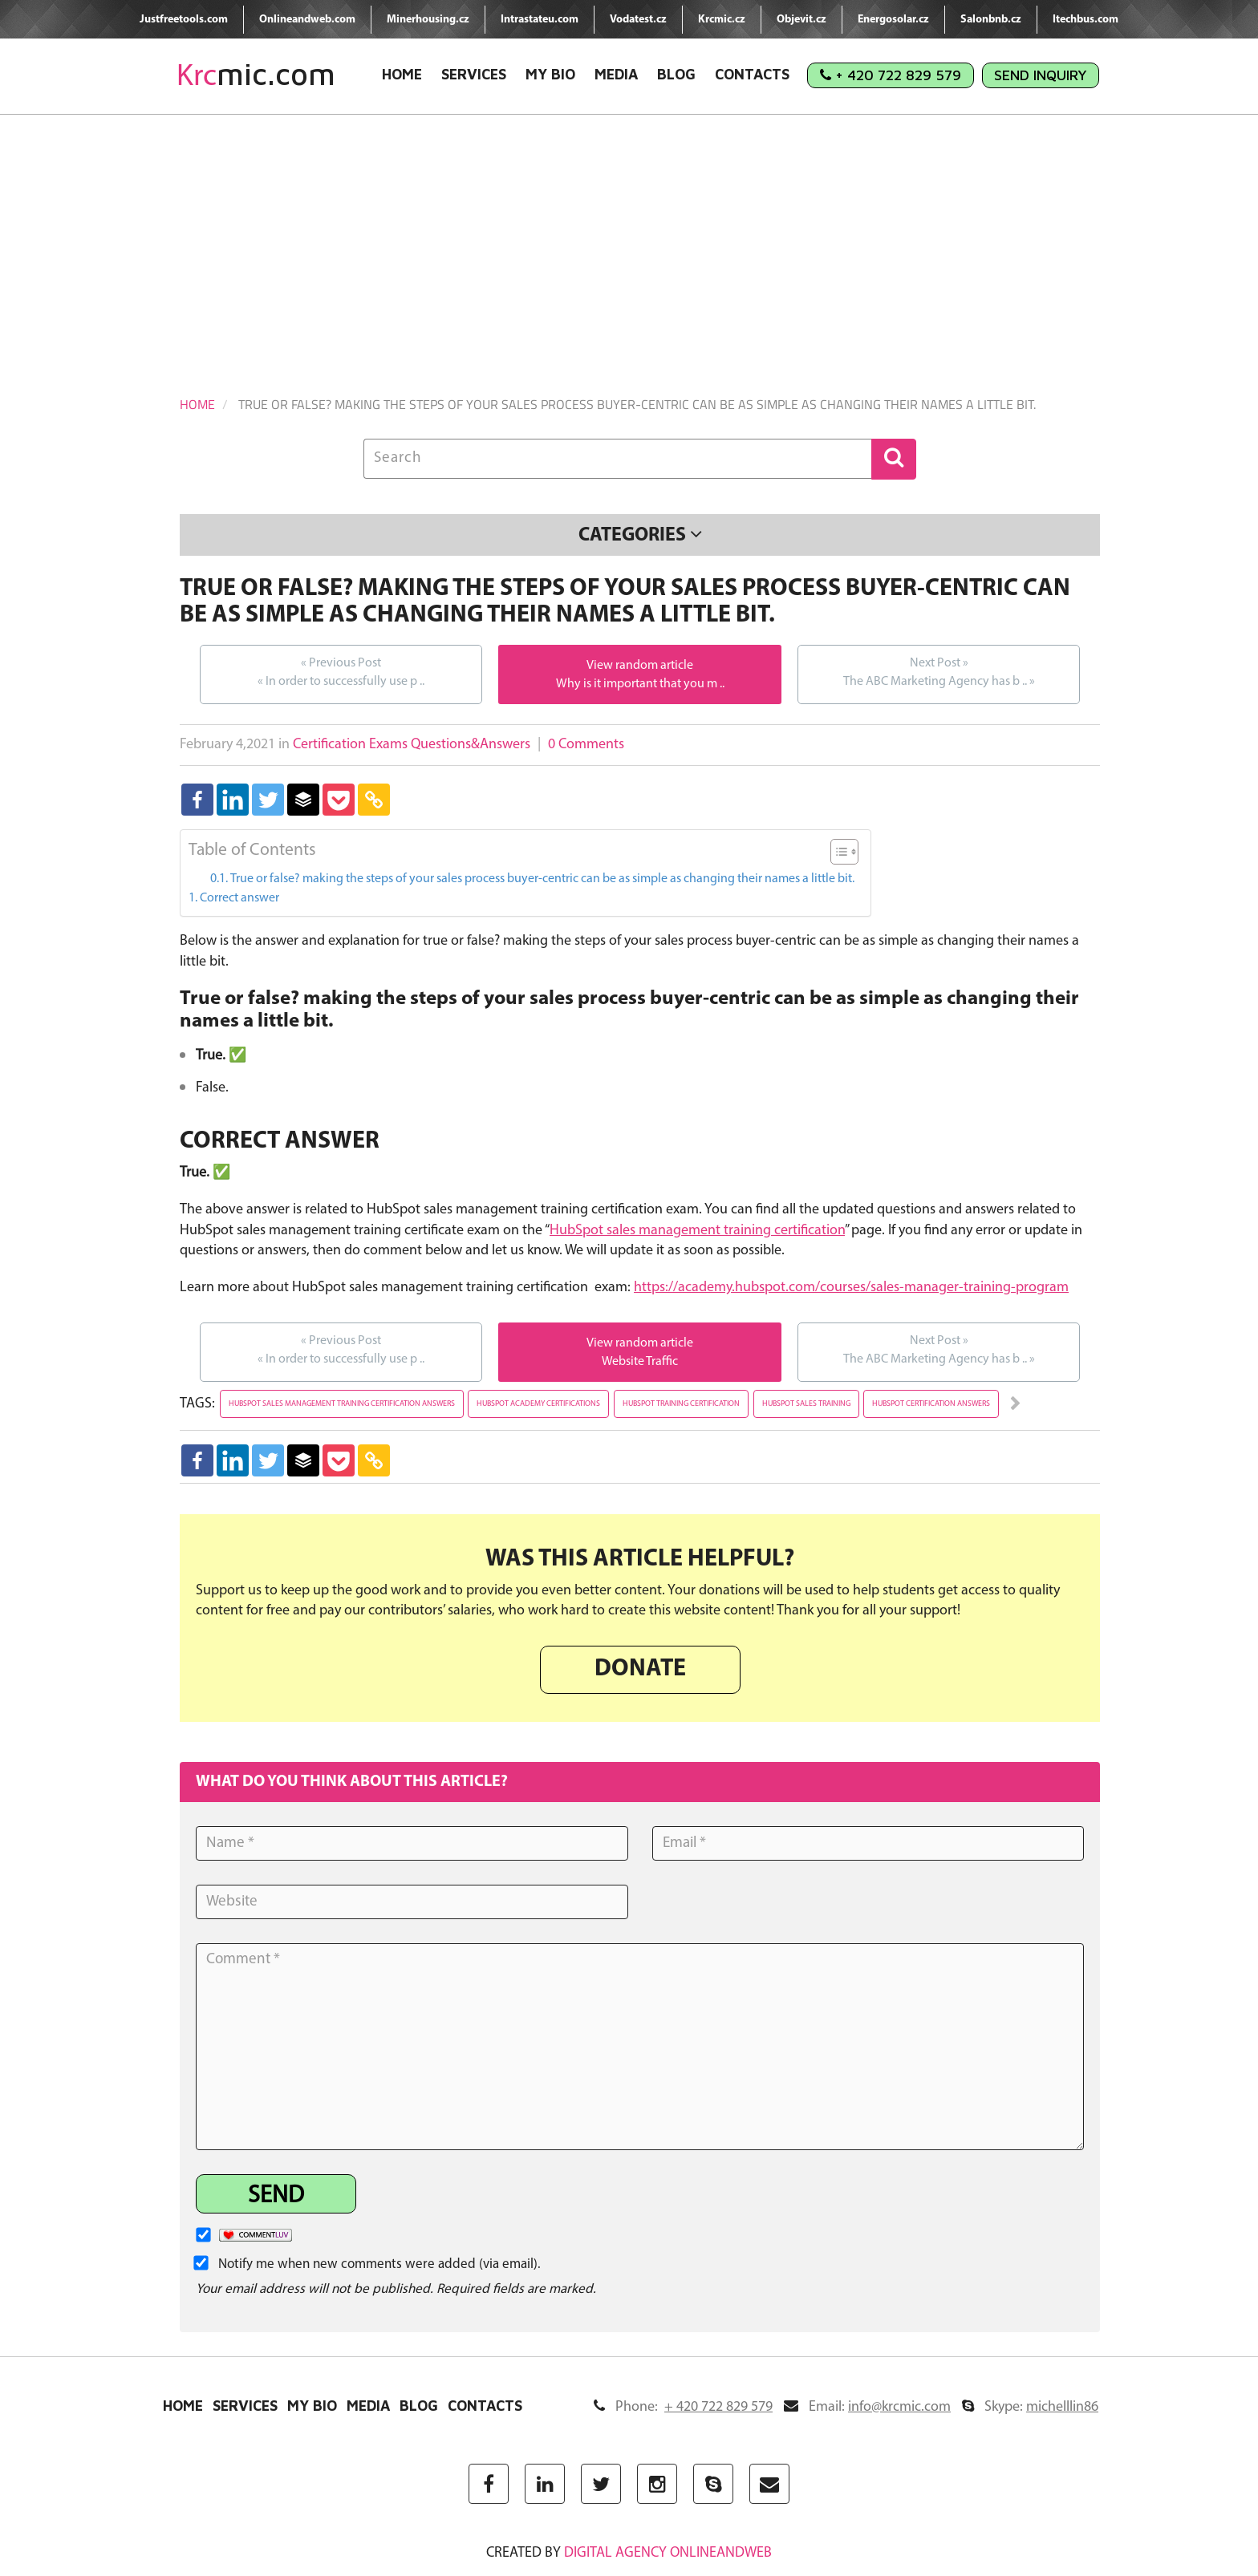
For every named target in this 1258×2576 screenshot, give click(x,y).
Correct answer (239, 898)
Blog (676, 74)
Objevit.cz (801, 20)
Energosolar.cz (893, 20)
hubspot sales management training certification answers (342, 1403)
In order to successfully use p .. (341, 671)
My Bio (550, 74)
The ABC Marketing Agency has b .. (939, 671)
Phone (683, 2407)
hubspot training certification (681, 1403)
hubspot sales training (806, 1403)
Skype (1030, 2407)
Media (616, 74)
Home (402, 74)
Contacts (752, 74)
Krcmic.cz (721, 20)
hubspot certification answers (931, 1403)
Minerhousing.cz (428, 20)
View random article (639, 665)
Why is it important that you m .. (640, 684)
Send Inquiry (1040, 75)
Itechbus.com (1085, 20)
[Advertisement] (629, 235)
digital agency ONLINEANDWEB (668, 2553)
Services (473, 74)
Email (867, 2407)
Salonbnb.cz (990, 20)
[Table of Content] (844, 852)
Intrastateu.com (539, 20)
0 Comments (586, 744)
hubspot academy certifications (538, 1403)
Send (276, 2196)
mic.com (256, 74)
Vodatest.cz (638, 20)
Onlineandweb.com (307, 20)
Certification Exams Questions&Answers (411, 744)
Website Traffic (640, 1361)
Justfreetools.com (184, 20)
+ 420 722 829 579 (890, 75)
